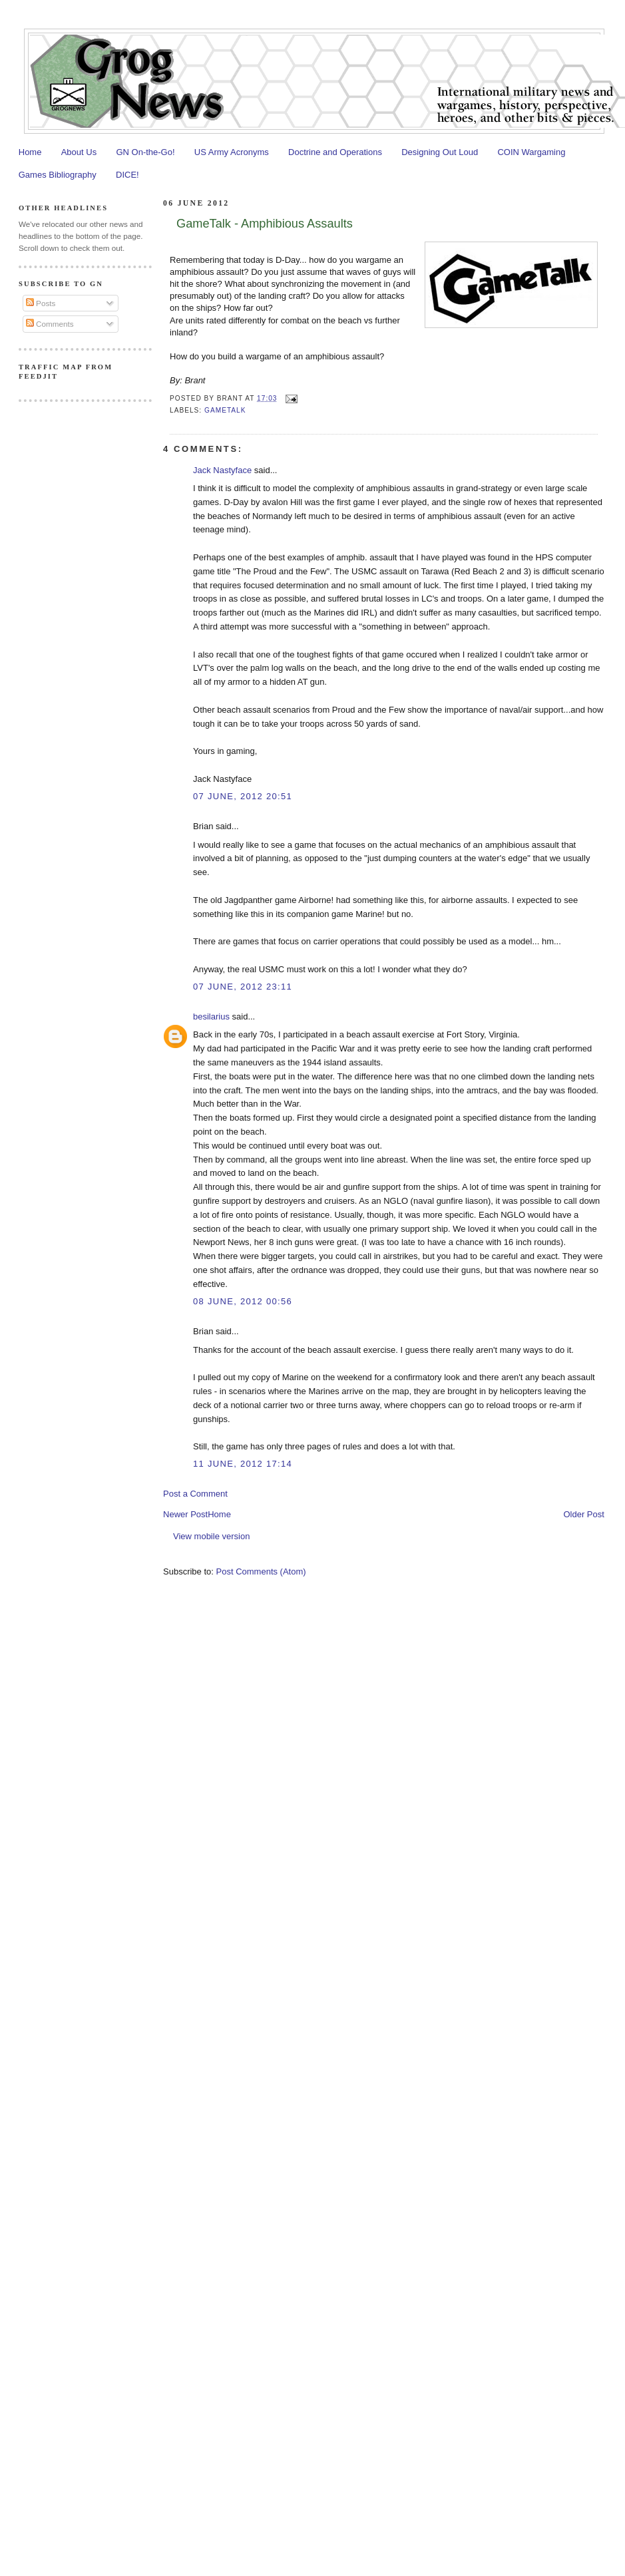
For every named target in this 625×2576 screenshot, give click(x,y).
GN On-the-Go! (145, 152)
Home (30, 152)
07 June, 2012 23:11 (242, 987)
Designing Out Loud (439, 152)
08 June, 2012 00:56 (242, 1301)
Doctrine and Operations (335, 152)
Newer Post (185, 1514)
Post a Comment (195, 1494)
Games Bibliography (58, 175)
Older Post (583, 1514)
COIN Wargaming (531, 152)
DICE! (127, 175)
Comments (50, 323)
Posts (40, 303)
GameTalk (225, 410)
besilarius (211, 1016)
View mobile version (211, 1536)
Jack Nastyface (222, 470)
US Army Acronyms (231, 152)
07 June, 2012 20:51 (242, 796)
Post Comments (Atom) (261, 1571)
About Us (79, 152)
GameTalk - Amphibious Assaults (264, 223)
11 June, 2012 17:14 (242, 1464)
